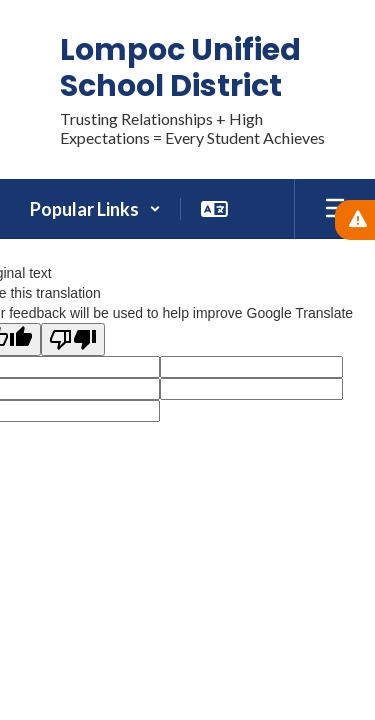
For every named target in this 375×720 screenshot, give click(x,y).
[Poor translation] (73, 339)
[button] (95, 209)
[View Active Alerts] (355, 220)
